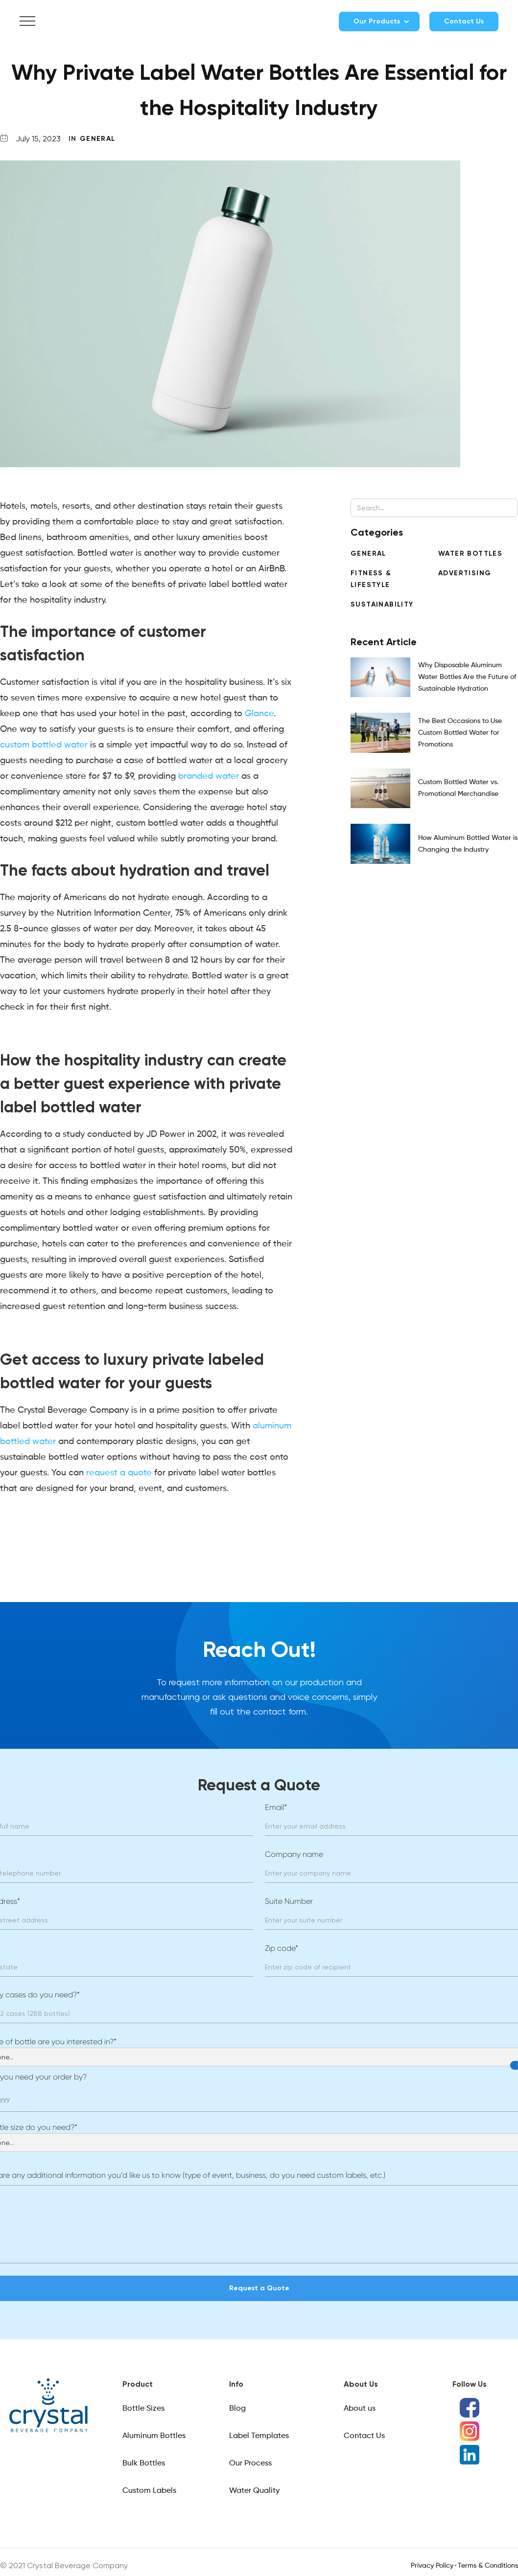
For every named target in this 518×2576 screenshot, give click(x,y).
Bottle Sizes (143, 2409)
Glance (259, 713)
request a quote (119, 1473)
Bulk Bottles (143, 2463)
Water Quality (254, 2491)
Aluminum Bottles (154, 2436)
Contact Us (464, 21)
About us (360, 2409)
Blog (237, 2409)
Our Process (250, 2463)
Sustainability (382, 604)
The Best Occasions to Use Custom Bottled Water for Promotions (460, 733)
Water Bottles (470, 553)
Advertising (464, 573)
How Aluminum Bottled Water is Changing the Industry (468, 844)
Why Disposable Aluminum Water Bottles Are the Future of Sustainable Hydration (467, 677)
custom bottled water (44, 745)
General (98, 139)
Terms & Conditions (488, 2565)
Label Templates (259, 2436)
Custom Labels (149, 2491)
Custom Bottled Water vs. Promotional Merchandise (458, 788)
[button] (27, 21)
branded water (208, 776)
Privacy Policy (432, 2565)
